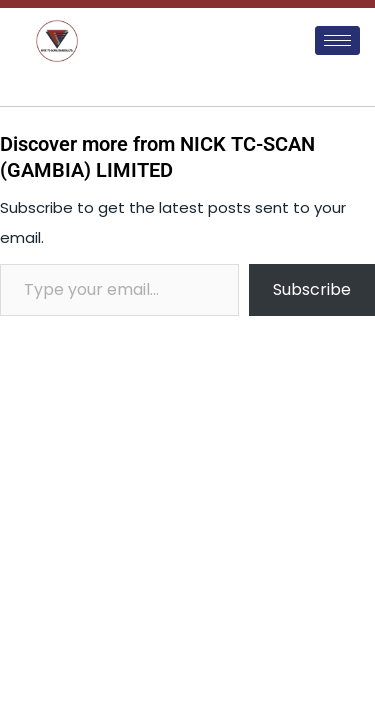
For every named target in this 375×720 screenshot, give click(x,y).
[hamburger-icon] (337, 40)
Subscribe (312, 289)
